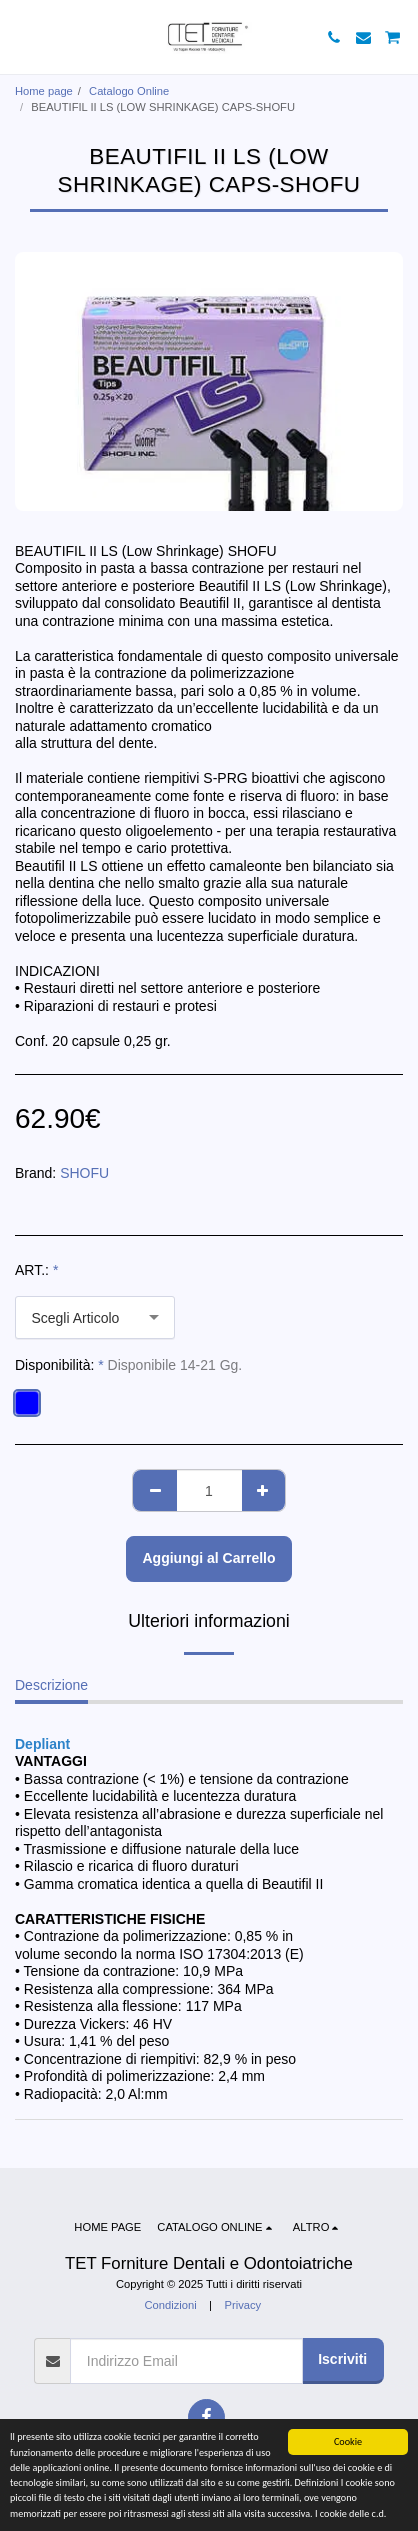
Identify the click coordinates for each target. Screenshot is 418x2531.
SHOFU (84, 1173)
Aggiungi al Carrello (208, 1558)
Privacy (242, 2305)
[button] (22, 37)
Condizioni (170, 2305)
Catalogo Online (129, 91)
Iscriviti (342, 2359)
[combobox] (95, 1317)
